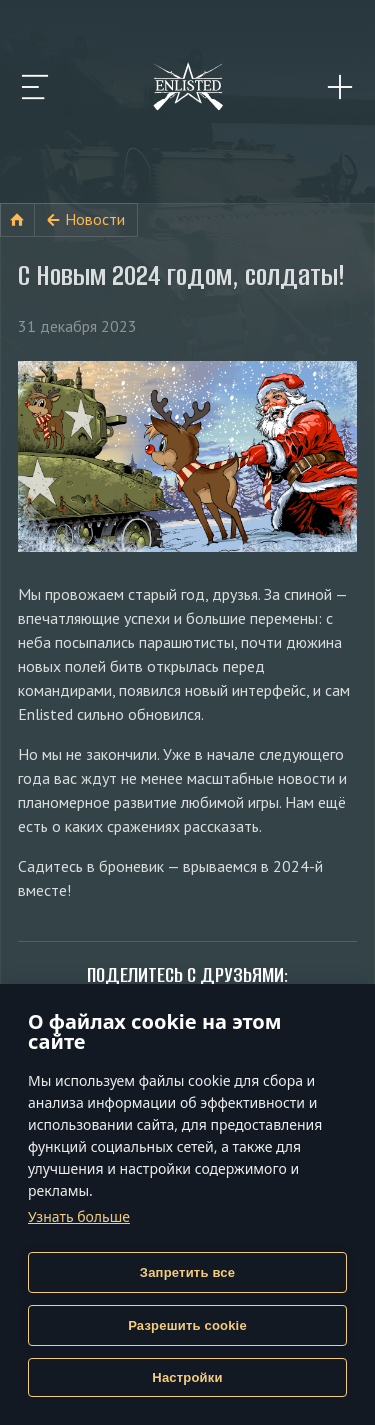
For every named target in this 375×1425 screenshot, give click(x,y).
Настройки (187, 1377)
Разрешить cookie (187, 1325)
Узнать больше (79, 1216)
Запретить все (187, 1272)
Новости (95, 219)
